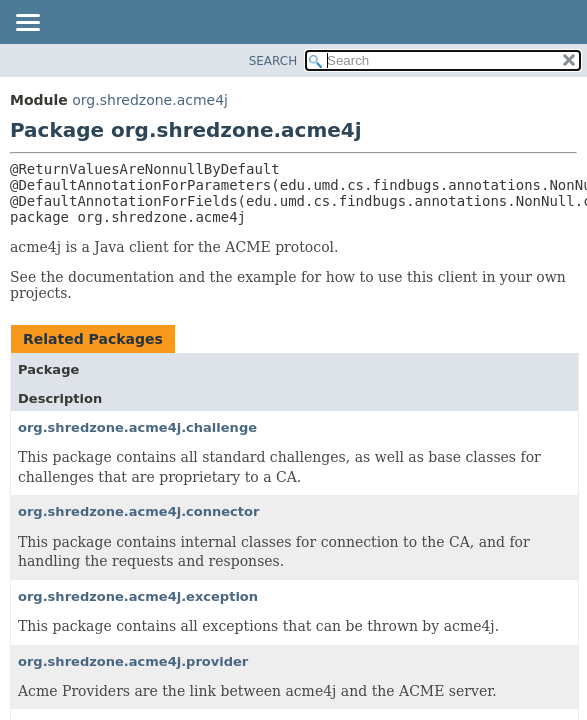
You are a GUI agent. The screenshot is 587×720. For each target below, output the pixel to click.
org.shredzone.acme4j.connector (138, 511)
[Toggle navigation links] (27, 24)
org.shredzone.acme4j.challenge (137, 427)
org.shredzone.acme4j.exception (138, 596)
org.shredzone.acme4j (150, 100)
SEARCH (273, 61)
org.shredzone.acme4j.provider (133, 661)
